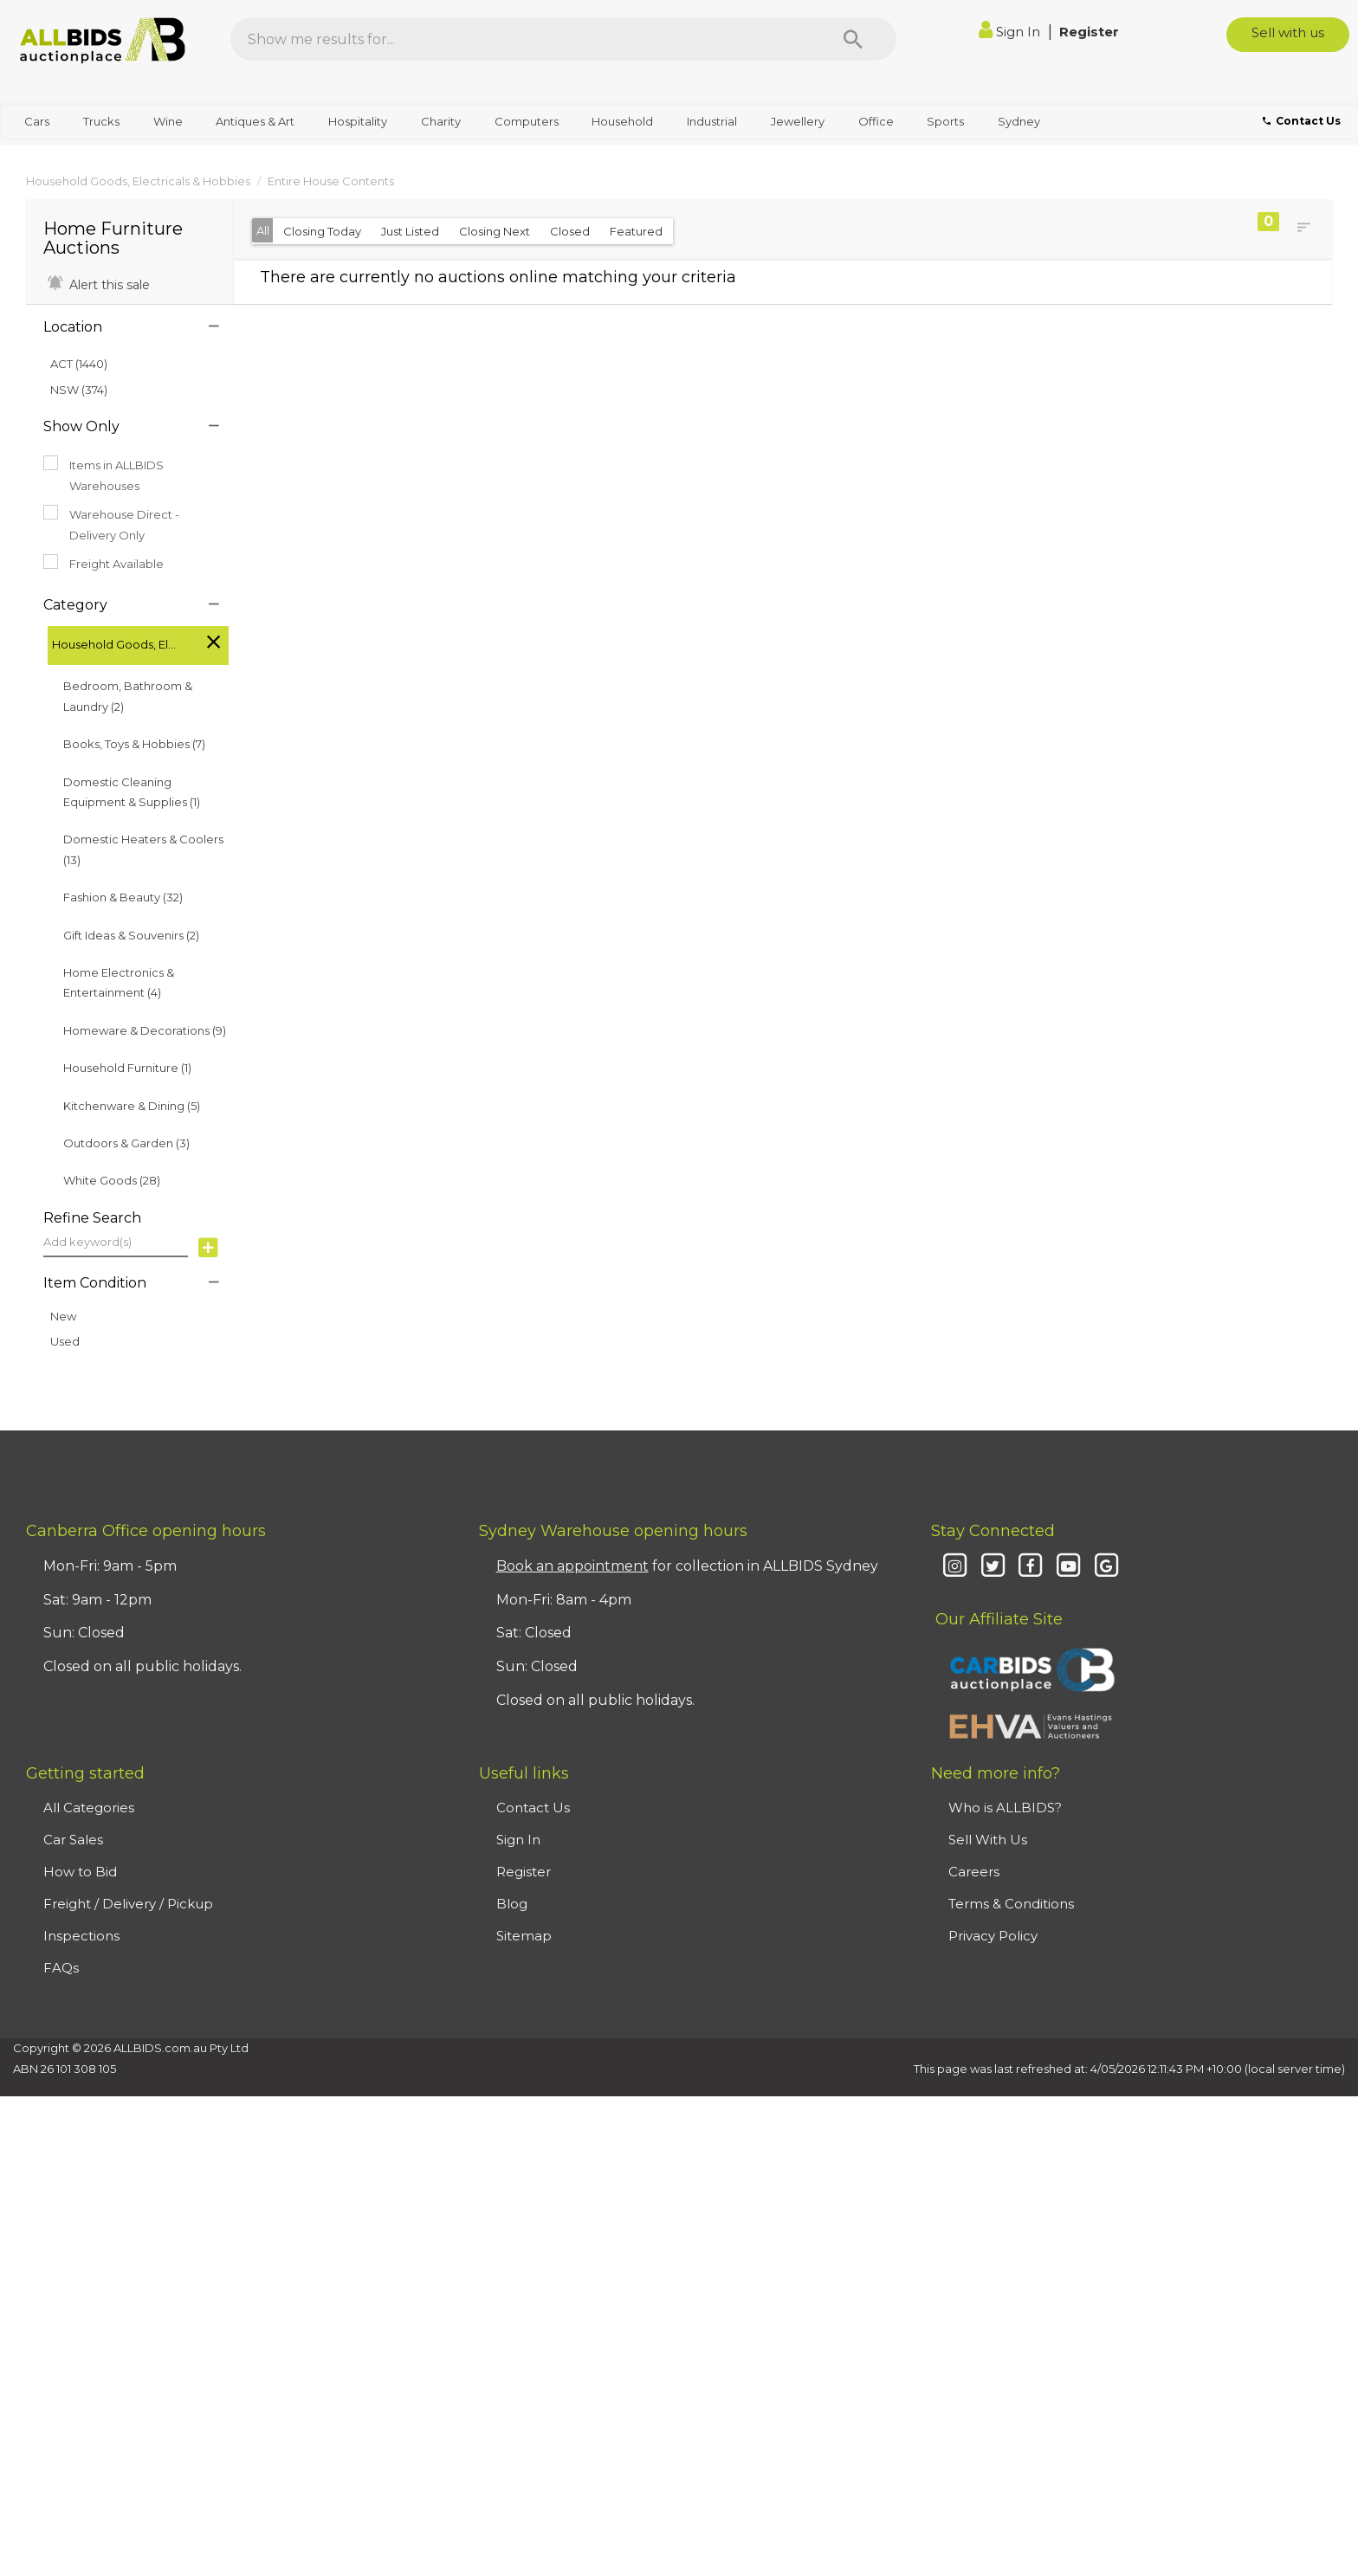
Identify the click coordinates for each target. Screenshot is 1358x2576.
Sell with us (1287, 32)
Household (622, 121)
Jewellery (797, 121)
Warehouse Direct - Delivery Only (111, 523)
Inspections (81, 1935)
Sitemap (524, 1935)
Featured (636, 231)
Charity (441, 121)
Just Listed (410, 231)
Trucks (101, 121)
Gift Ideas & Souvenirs (131, 935)
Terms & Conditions (1011, 1903)
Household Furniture (127, 1068)
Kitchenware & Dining (131, 1106)
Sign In (1011, 31)
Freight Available (103, 562)
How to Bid (80, 1871)
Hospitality (357, 121)
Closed (570, 231)
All (262, 230)
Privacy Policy (993, 1935)
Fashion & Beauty (123, 897)
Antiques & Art (255, 121)
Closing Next (494, 231)
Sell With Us (987, 1839)
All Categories (88, 1807)
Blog (511, 1903)
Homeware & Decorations (144, 1030)
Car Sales (73, 1839)
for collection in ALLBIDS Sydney (687, 1566)
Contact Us (533, 1807)
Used (65, 1341)
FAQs (61, 1967)
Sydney (1019, 121)
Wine (168, 121)
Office (876, 121)
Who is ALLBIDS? (1005, 1807)
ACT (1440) (78, 364)
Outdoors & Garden (126, 1143)
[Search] (853, 39)
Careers (973, 1871)
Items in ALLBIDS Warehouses (103, 473)
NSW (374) (78, 390)
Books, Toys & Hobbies (134, 744)
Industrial (712, 121)
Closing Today (322, 231)
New (63, 1316)
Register (1089, 31)
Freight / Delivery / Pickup (128, 1903)
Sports (945, 121)
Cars (36, 121)
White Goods (111, 1180)
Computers (527, 121)
